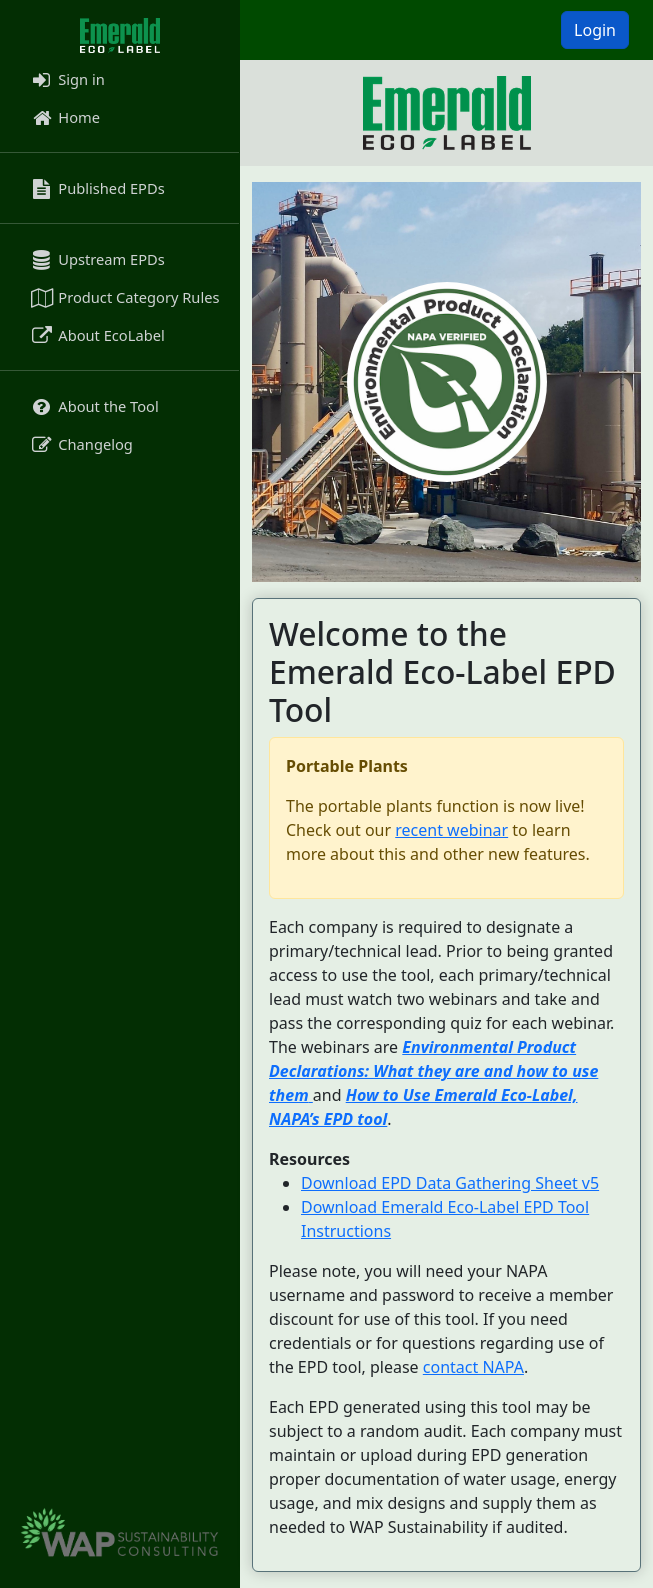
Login (595, 30)
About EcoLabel (96, 335)
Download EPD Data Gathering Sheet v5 (450, 1183)
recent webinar (451, 830)
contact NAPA (473, 1367)
